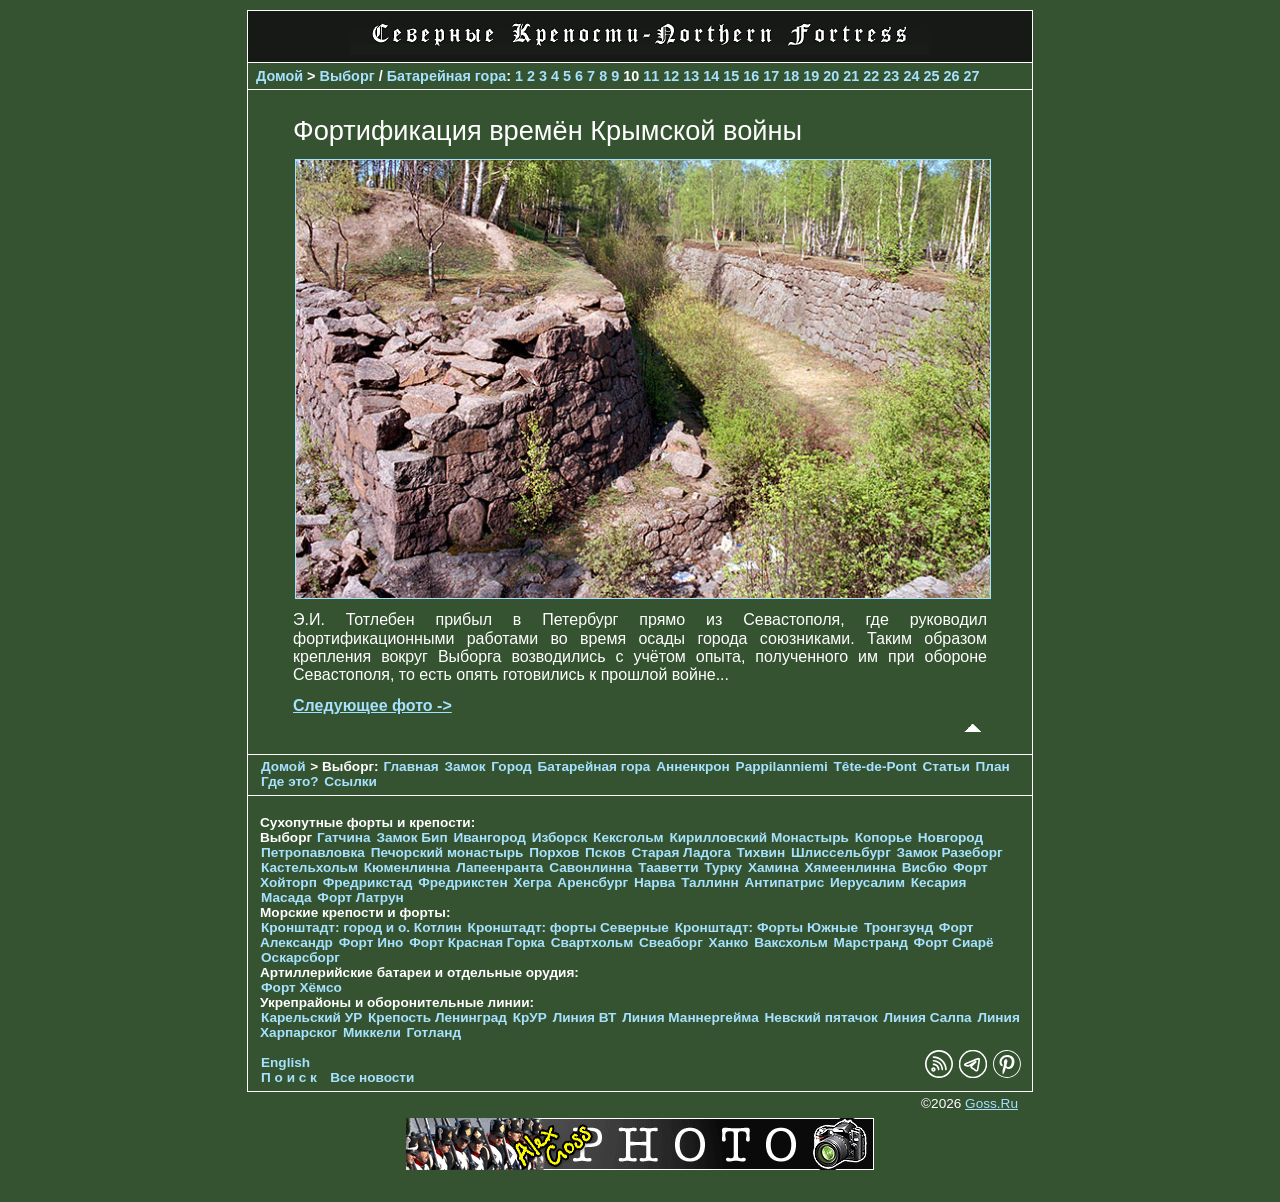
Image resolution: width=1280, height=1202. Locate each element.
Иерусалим (867, 882)
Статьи (945, 766)
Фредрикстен (462, 882)
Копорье (883, 837)
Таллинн (710, 882)
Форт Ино (371, 942)
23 (891, 76)
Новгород (950, 837)
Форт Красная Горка (477, 942)
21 (851, 76)
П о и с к (289, 1077)
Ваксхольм (791, 942)
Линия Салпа (928, 1017)
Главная (410, 766)
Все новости (372, 1077)
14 (711, 76)
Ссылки (350, 781)
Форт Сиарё (954, 942)
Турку (723, 867)
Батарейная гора (447, 76)
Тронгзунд (898, 927)
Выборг (347, 76)
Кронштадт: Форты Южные (767, 927)
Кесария (939, 882)
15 (731, 76)
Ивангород (489, 837)
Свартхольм (592, 942)
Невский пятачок (821, 1017)
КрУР (530, 1017)
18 (791, 76)
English (285, 1062)
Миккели (372, 1032)
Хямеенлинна (850, 867)
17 (771, 76)
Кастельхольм (309, 867)
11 (651, 76)
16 (751, 76)
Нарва (654, 882)
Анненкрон (693, 766)
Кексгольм (628, 837)
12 (671, 76)
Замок (464, 766)
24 (911, 76)
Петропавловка (313, 852)
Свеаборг (671, 942)
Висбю (925, 867)
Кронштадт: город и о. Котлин (361, 927)
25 (931, 76)
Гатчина (344, 837)
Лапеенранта (499, 867)
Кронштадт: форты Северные (568, 927)
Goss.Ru (991, 1103)
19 (811, 76)
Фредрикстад (368, 882)
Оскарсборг (300, 957)
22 (871, 76)
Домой (279, 76)
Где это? (290, 781)
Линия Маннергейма (690, 1017)
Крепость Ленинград (437, 1017)
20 (831, 76)
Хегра (532, 882)
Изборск (560, 837)
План (993, 766)
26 (951, 76)
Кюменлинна (407, 867)
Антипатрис (785, 882)
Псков (605, 852)
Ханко (729, 942)
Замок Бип (411, 837)
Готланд (434, 1032)
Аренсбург (592, 882)
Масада (286, 897)
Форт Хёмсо (301, 987)
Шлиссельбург (841, 852)
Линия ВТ (585, 1017)
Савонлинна (590, 867)
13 (691, 76)
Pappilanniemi (782, 766)
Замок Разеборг (950, 852)
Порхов (554, 852)
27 (971, 76)
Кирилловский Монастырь (758, 837)
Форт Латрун (360, 897)
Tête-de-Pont (875, 766)
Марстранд (871, 942)
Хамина (773, 867)
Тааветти (668, 867)
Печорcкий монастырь (447, 852)
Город (511, 766)
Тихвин (760, 852)
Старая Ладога (681, 852)
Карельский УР (311, 1017)
